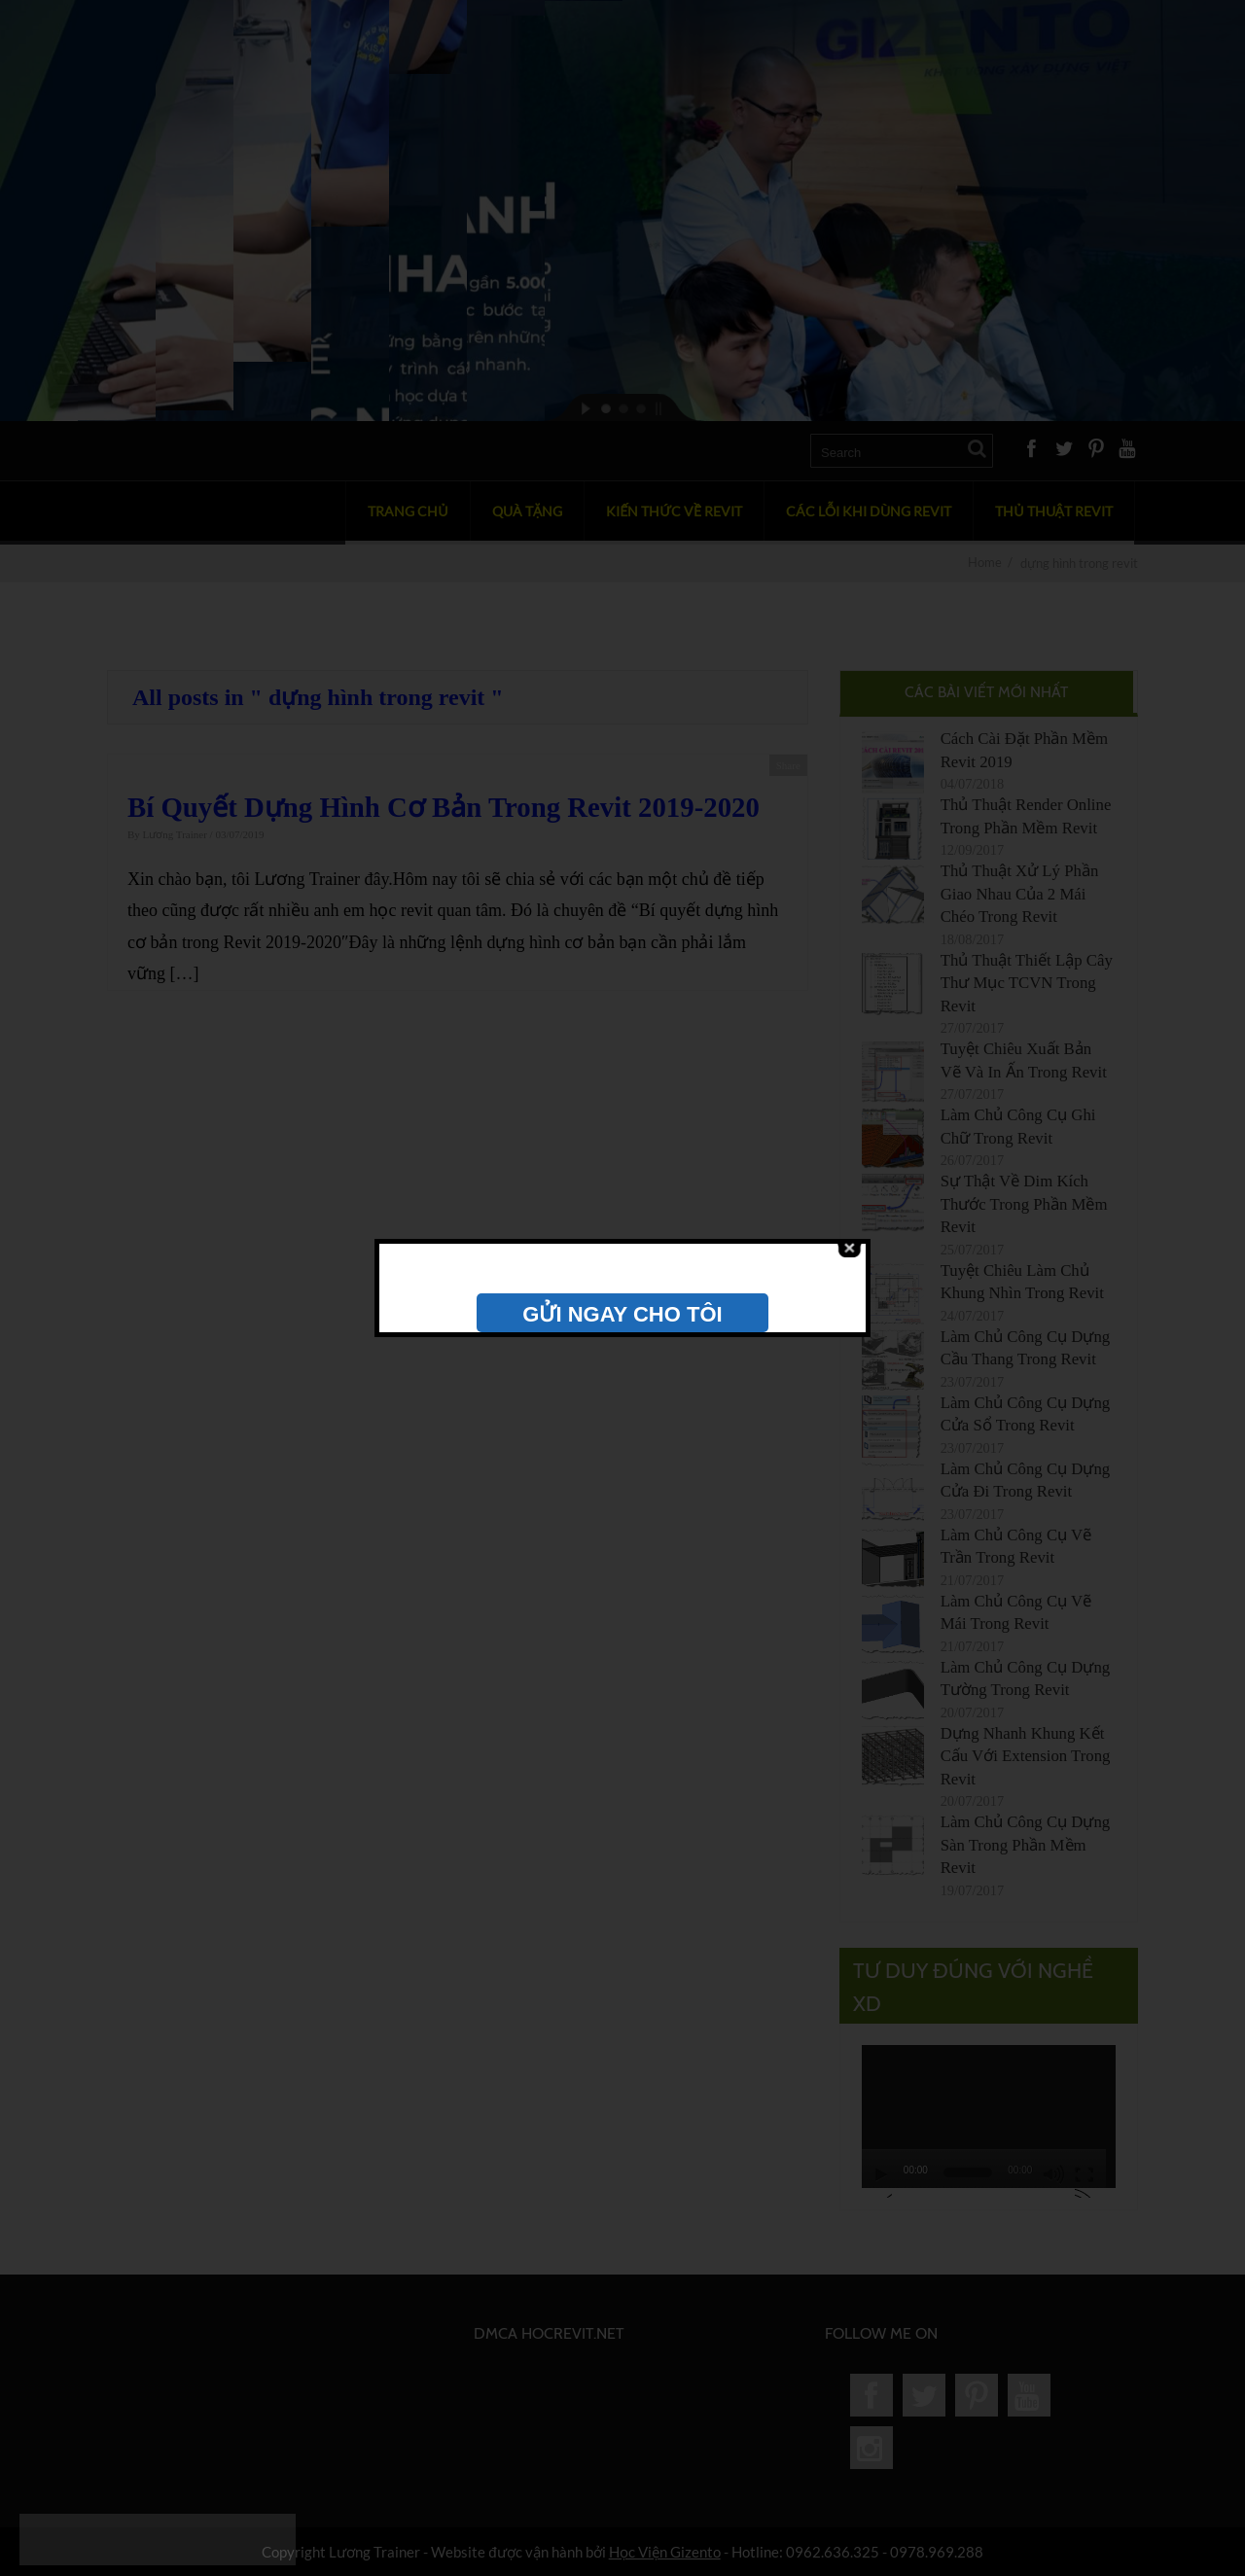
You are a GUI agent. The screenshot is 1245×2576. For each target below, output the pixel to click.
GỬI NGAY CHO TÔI (622, 1314)
